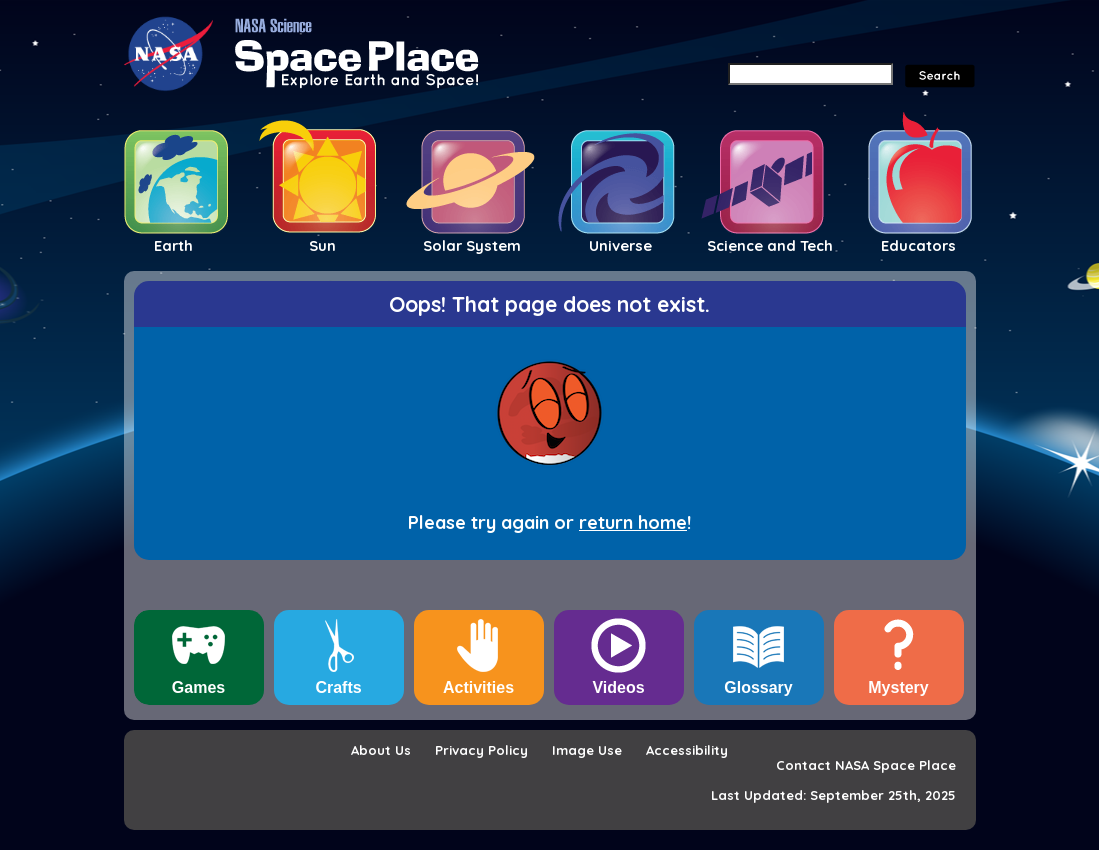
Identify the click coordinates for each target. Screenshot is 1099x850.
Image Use (587, 750)
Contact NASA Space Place (866, 765)
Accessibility (687, 750)
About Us (381, 750)
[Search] (810, 74)
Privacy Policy (481, 750)
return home (633, 522)
